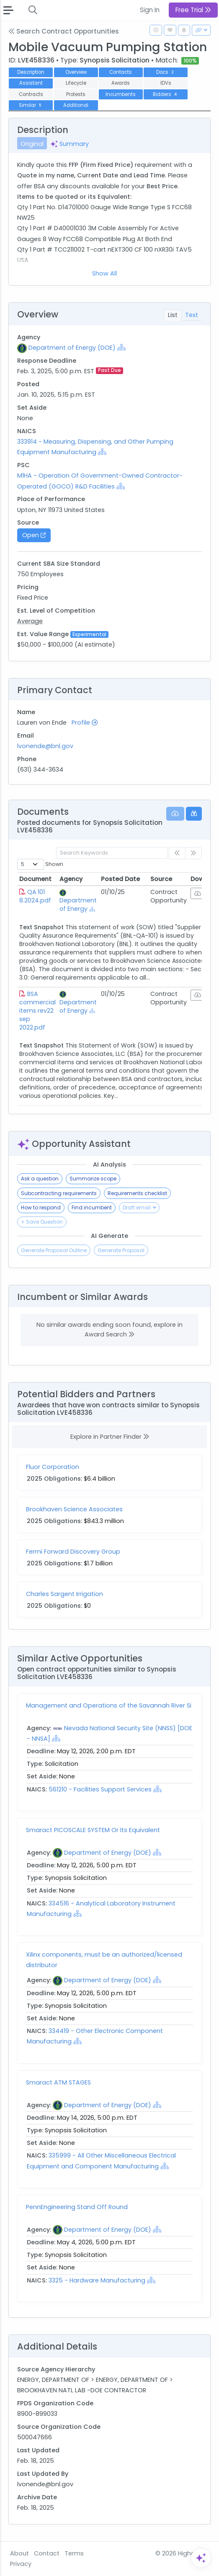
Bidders (165, 94)
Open (34, 535)
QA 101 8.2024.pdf (35, 896)
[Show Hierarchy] (121, 347)
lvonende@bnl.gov (45, 746)
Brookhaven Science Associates (74, 1509)
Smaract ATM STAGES (58, 2082)
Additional (75, 105)
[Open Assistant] (201, 2558)
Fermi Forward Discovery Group (73, 1551)
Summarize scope (93, 1178)
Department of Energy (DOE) (72, 347)
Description (30, 72)
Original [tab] (32, 144)
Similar (31, 105)
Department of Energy (78, 904)
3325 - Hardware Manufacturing (97, 2280)
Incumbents (121, 94)
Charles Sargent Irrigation (64, 1594)
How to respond (41, 1207)
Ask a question (40, 1178)
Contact (46, 2553)
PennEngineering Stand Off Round (77, 2207)
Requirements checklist (137, 1193)
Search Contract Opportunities (63, 31)
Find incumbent (92, 1207)
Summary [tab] (69, 144)
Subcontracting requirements (59, 1193)
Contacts (120, 72)
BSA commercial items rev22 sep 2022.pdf (37, 1011)
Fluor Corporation (52, 1467)
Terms (74, 2553)
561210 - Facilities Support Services (100, 1789)
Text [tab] (191, 315)
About (19, 2553)
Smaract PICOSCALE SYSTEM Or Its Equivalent (93, 1830)
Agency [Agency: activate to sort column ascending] (70, 879)
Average (30, 621)
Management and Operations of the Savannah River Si (108, 1705)
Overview (76, 72)
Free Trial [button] (193, 9)
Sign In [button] (150, 9)
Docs (165, 72)
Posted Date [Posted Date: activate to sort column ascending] (120, 879)
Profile (85, 722)
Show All (104, 273)
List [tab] (173, 315)
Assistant (31, 83)
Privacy (20, 2564)
